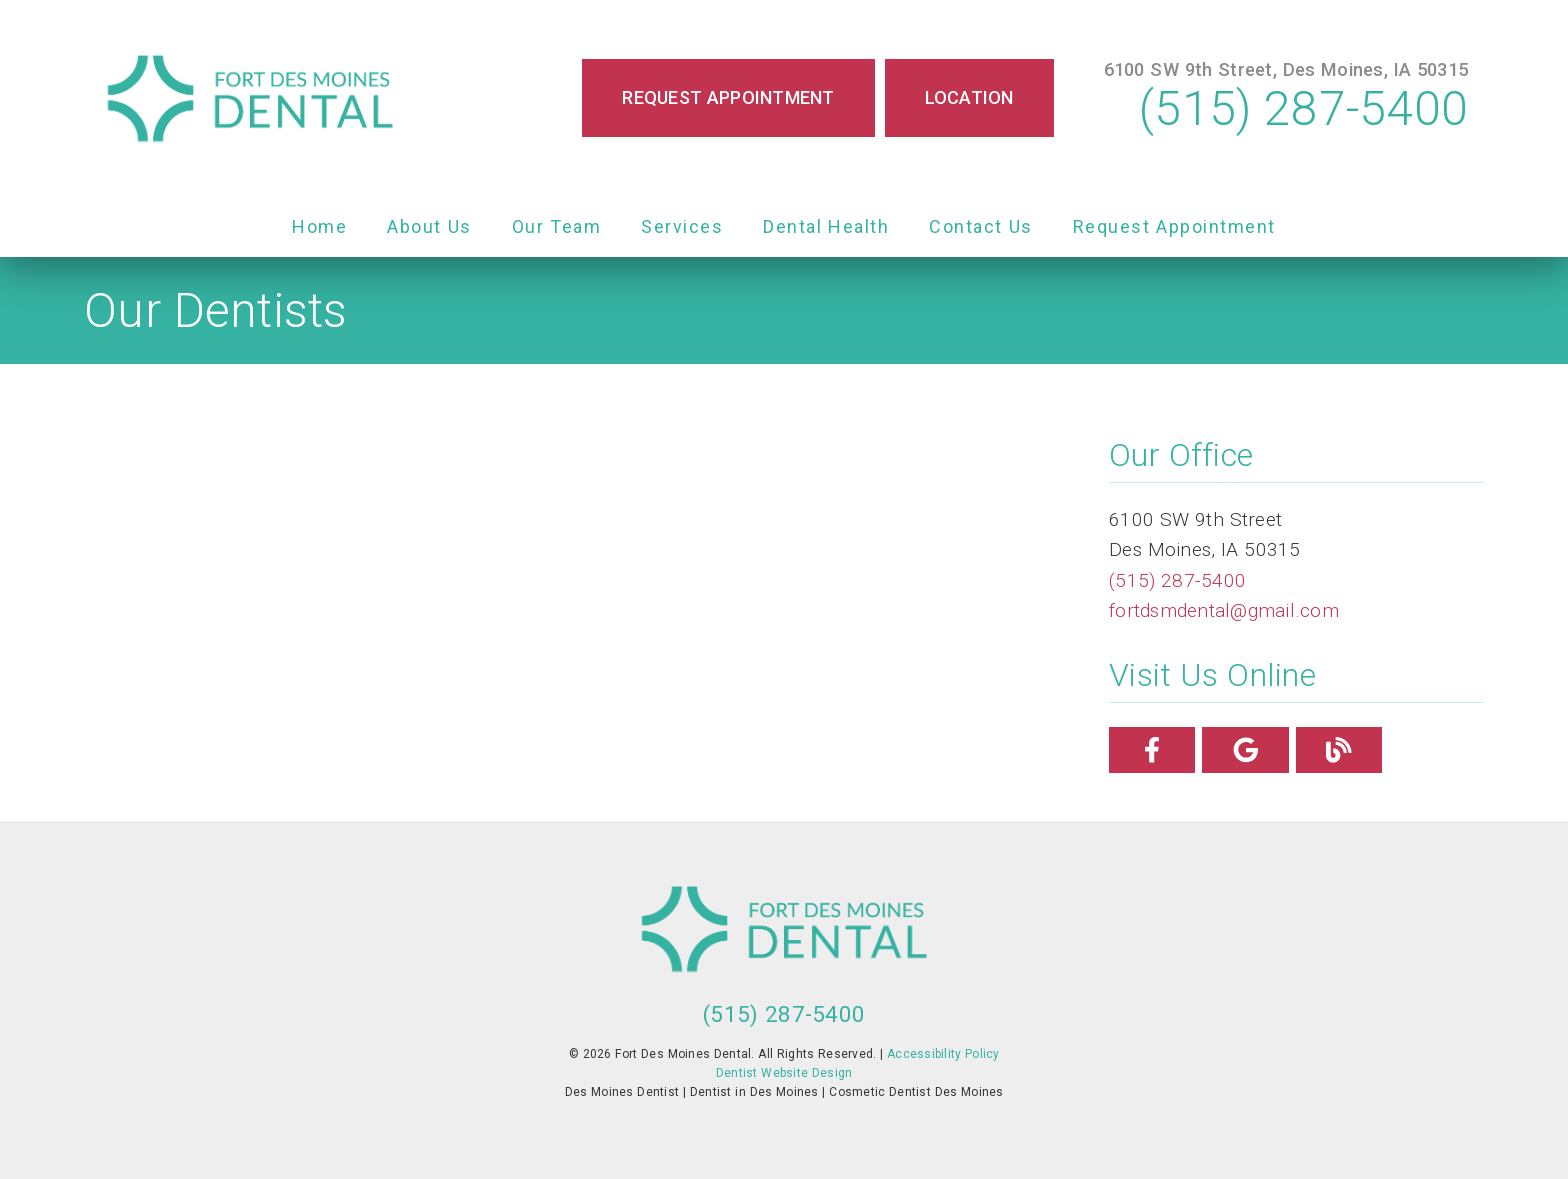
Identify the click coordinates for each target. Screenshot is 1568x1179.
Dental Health (826, 226)
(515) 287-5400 (1303, 108)
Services (682, 226)
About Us (429, 226)
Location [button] (969, 97)
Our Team (557, 226)
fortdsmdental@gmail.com (1224, 610)
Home (319, 226)
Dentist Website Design (784, 1073)
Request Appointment (1174, 226)
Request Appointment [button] (728, 97)
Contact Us (981, 226)
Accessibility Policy (943, 1054)
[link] (250, 98)
